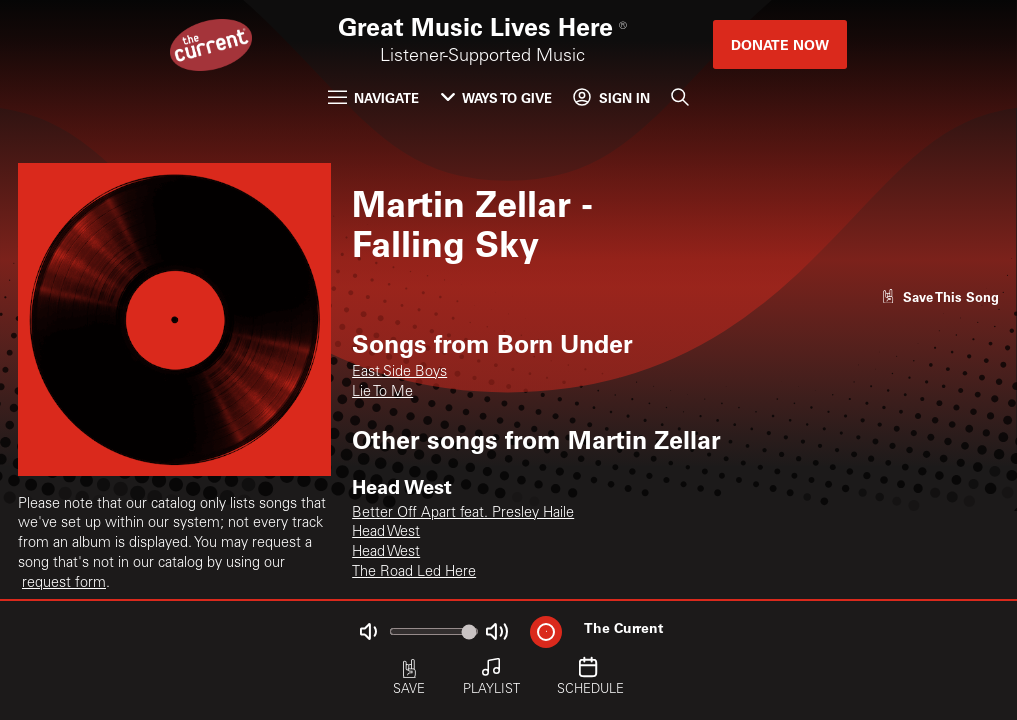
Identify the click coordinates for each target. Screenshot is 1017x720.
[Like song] (940, 296)
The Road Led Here (414, 573)
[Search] (680, 97)
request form (64, 584)
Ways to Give (496, 97)
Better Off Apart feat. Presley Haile (463, 514)
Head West (386, 533)
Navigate (373, 97)
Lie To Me (382, 393)
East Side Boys (399, 373)
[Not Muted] (367, 631)
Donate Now (780, 44)
